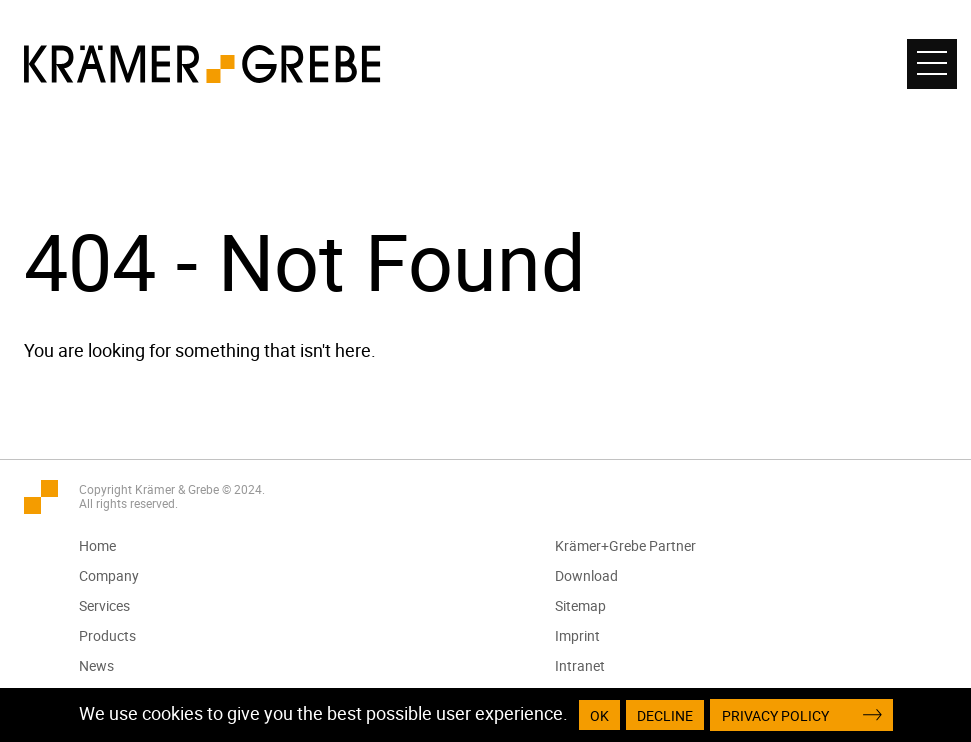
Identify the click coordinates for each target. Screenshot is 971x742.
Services (105, 605)
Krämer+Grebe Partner (626, 545)
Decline (665, 715)
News (97, 665)
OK (599, 715)
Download (587, 575)
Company (110, 575)
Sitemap (581, 605)
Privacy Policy (775, 715)
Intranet (581, 665)
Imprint (578, 635)
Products (108, 635)
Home (98, 545)
